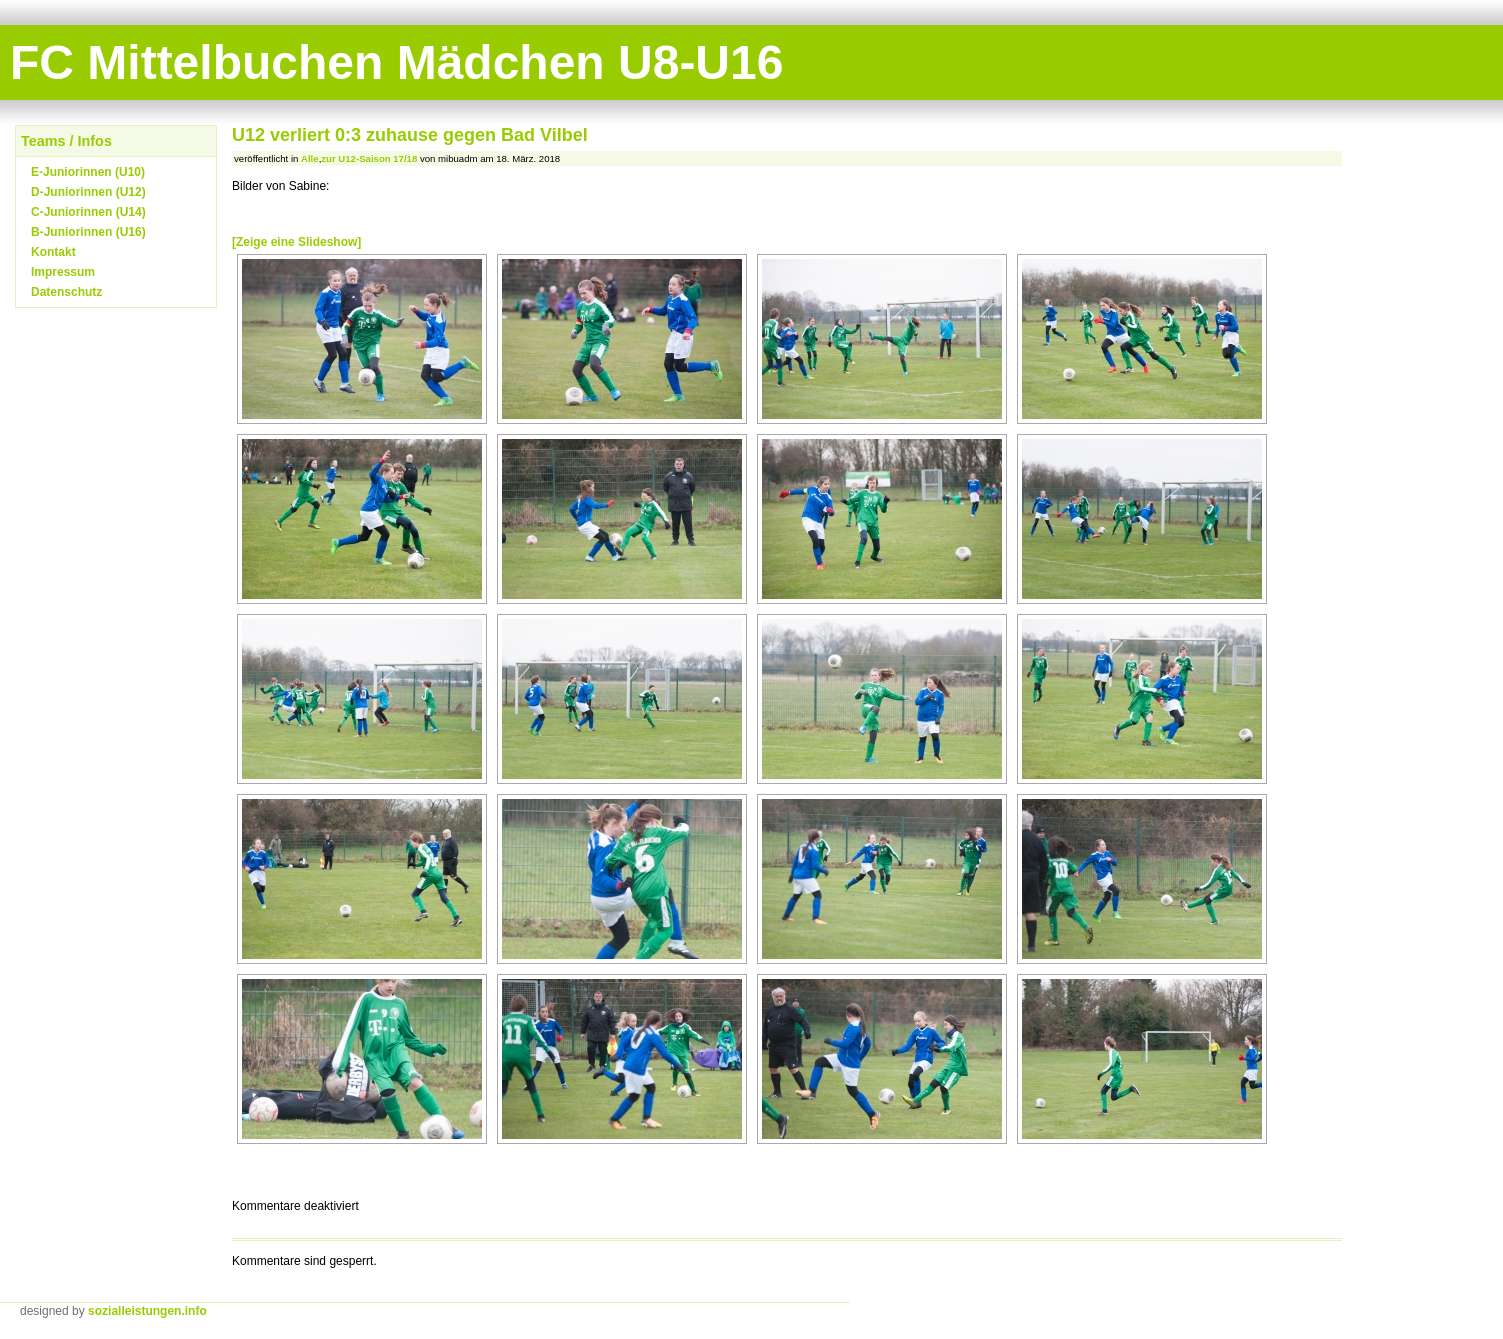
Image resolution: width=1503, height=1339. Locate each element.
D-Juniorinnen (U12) (88, 192)
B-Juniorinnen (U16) (88, 232)
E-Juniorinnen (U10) (88, 172)
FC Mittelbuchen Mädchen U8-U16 (396, 62)
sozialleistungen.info (147, 1311)
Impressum (63, 272)
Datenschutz (66, 292)
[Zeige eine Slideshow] (296, 242)
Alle (310, 158)
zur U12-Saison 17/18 (369, 158)
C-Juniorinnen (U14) (88, 212)
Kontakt (53, 252)
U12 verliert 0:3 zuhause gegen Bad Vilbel (410, 135)
